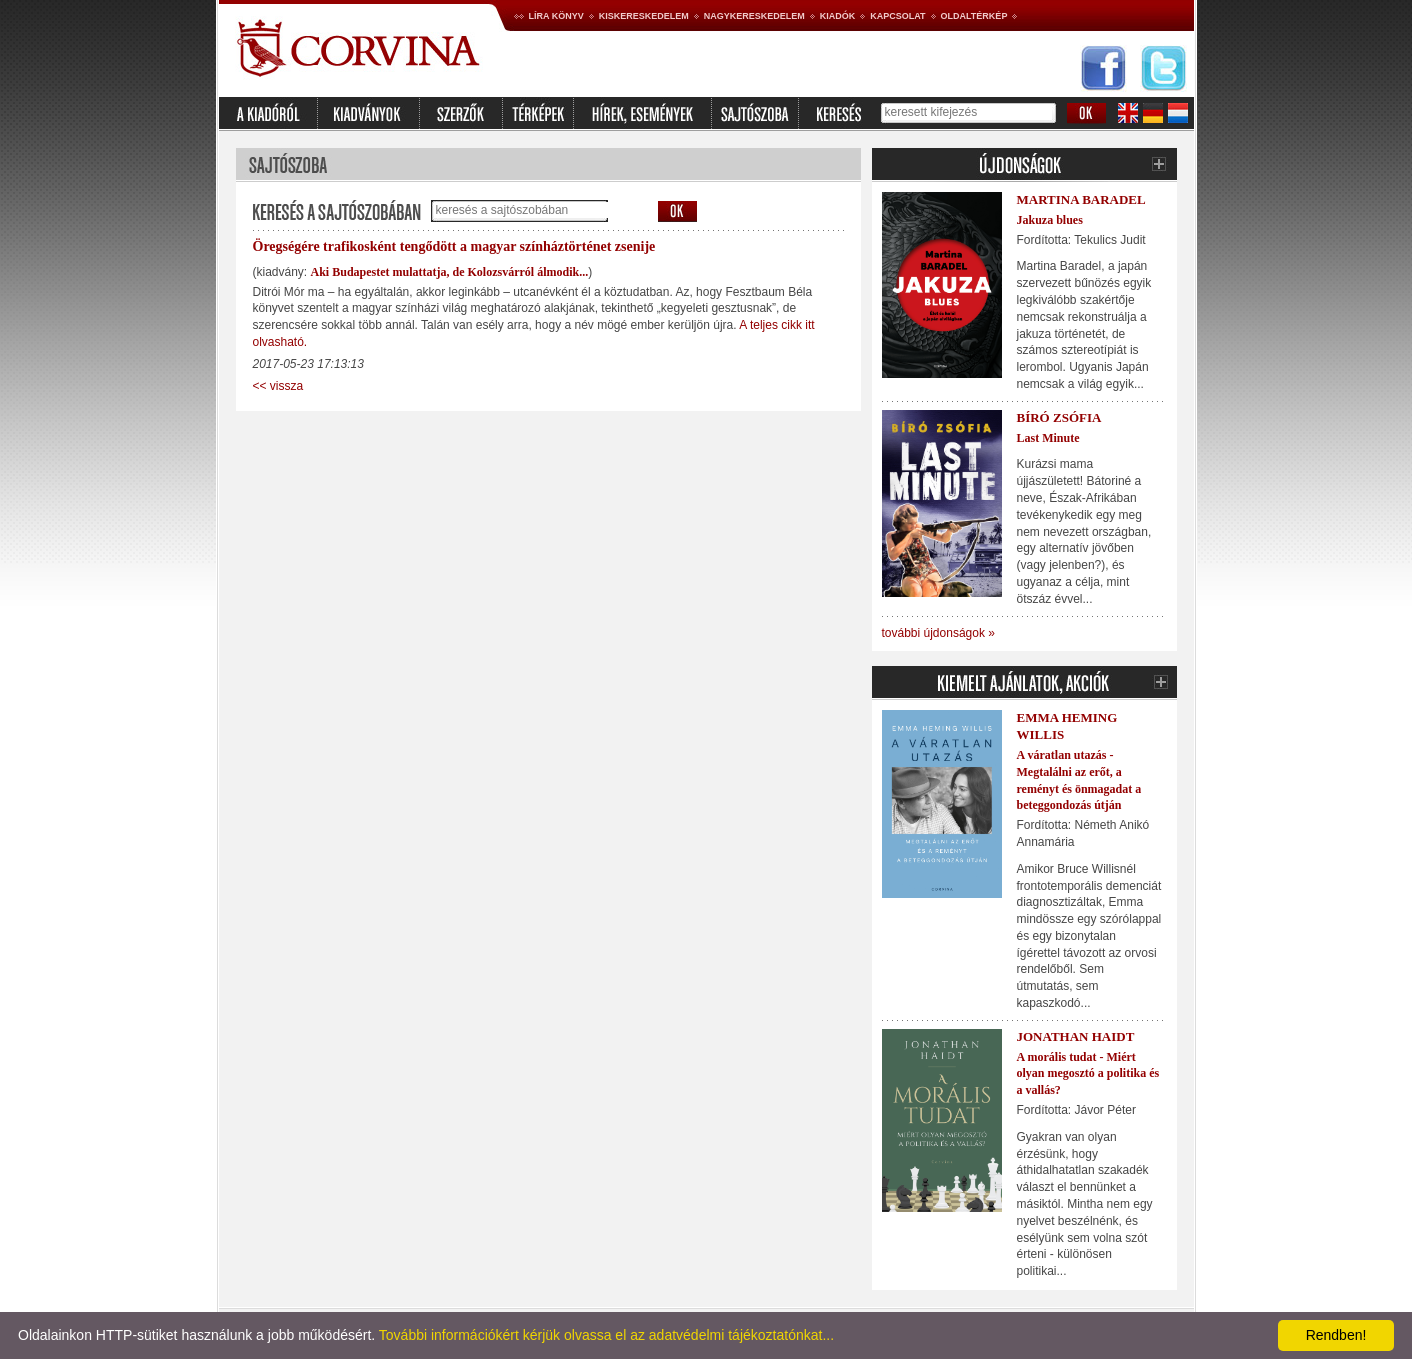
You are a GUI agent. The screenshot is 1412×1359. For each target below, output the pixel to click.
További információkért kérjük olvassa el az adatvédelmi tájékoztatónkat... (606, 1335)
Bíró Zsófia (1059, 417)
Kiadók (838, 16)
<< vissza (278, 386)
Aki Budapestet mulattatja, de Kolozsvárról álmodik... (450, 272)
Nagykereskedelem (754, 16)
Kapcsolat (897, 16)
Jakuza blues (1050, 220)
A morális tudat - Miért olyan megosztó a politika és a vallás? (1088, 1074)
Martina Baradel (1081, 199)
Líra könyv (556, 16)
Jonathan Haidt (1076, 1036)
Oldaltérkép (974, 16)
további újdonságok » (938, 633)
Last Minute (1048, 438)
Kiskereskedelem (644, 16)
